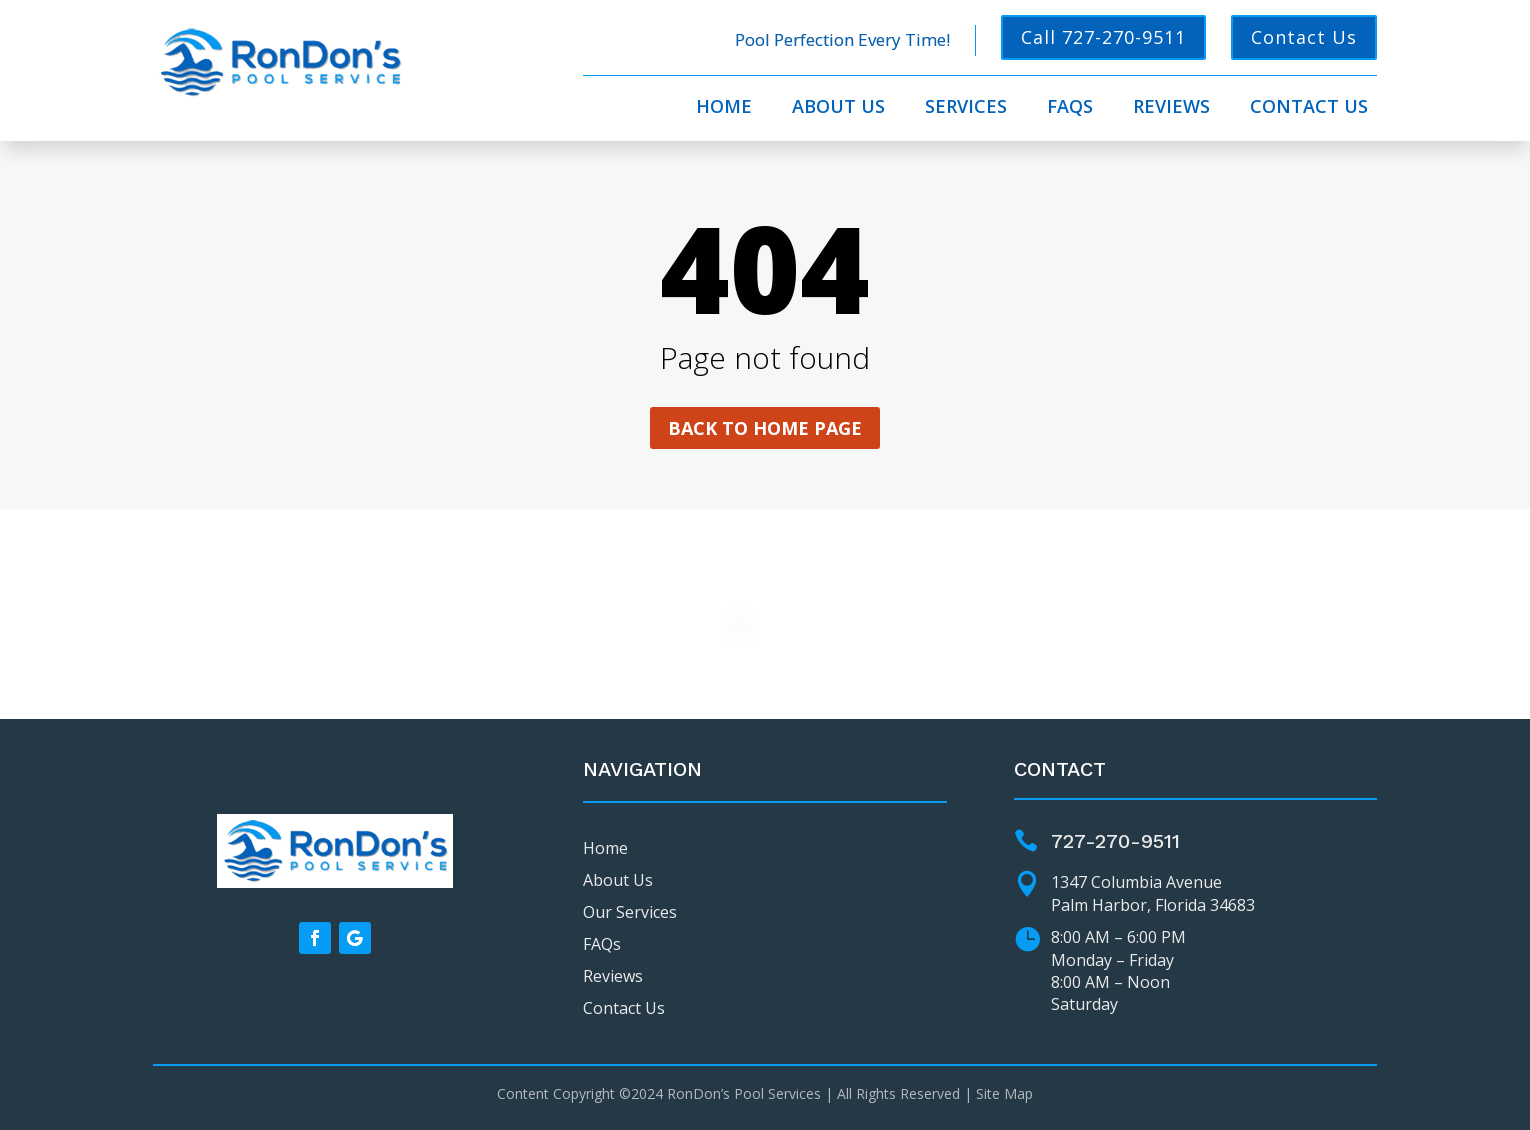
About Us (838, 108)
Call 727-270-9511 (1103, 37)
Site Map (1004, 1093)
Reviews (1171, 108)
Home (724, 108)
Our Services (630, 912)
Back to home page (765, 428)
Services (966, 108)
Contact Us (1304, 37)
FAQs (1070, 108)
